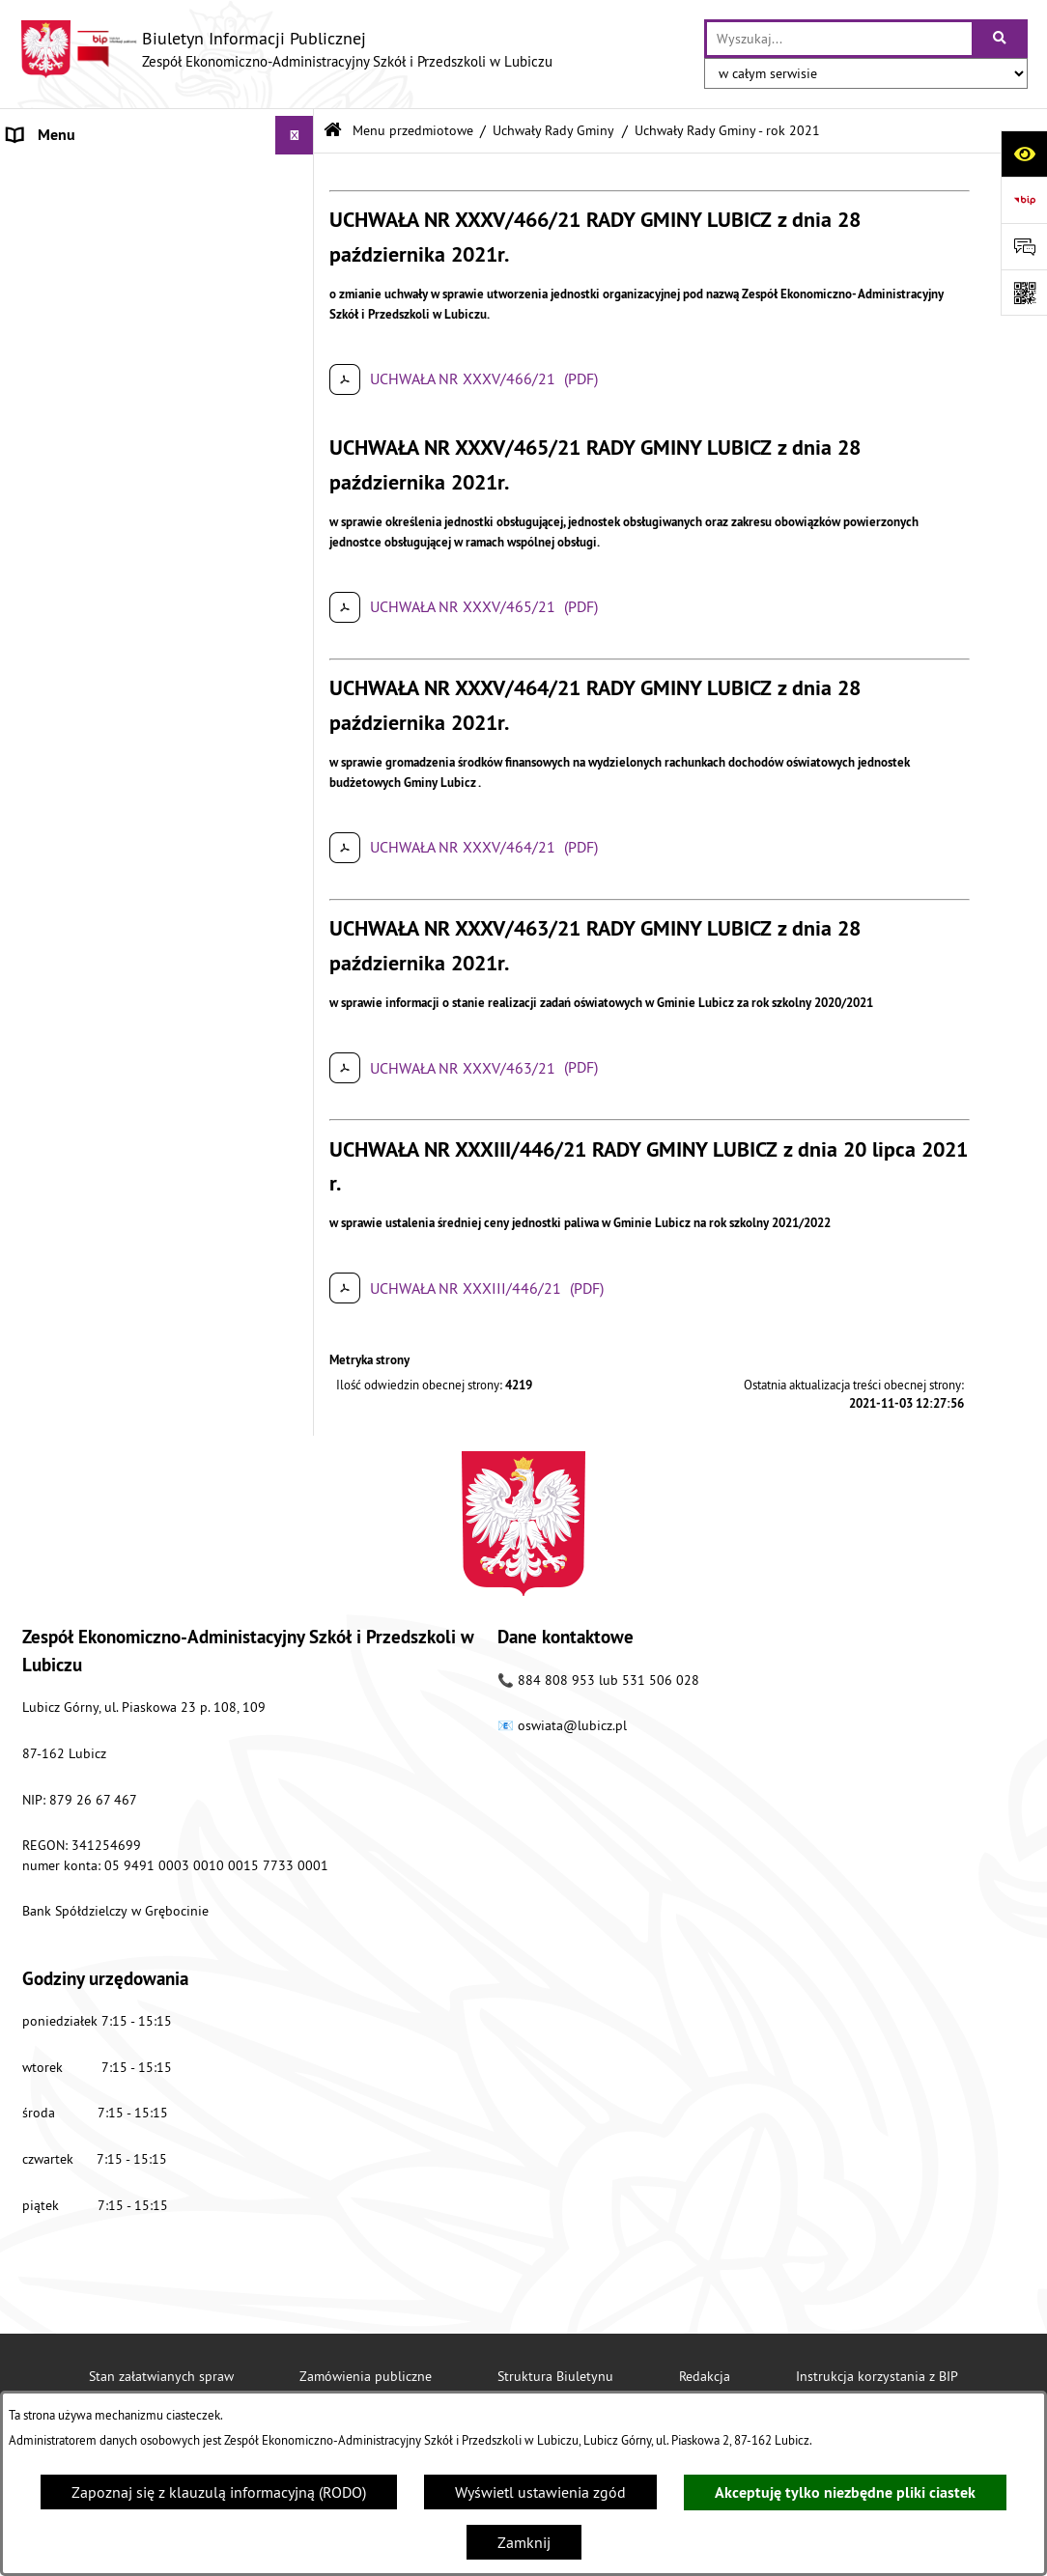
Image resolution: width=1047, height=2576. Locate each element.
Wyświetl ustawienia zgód (540, 2492)
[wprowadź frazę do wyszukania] (839, 38)
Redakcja (704, 2376)
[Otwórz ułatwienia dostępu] (1024, 153)
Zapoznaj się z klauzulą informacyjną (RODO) (218, 2492)
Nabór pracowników (74, 991)
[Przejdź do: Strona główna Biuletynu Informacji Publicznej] (333, 131)
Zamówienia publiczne (365, 2376)
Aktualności (46, 1030)
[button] (299, 174)
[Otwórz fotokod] (1024, 292)
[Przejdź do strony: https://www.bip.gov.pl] (1024, 200)
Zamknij (524, 2542)
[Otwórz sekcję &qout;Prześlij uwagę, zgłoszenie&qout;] (1024, 246)
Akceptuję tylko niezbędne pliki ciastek (845, 2492)
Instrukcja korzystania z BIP (877, 2376)
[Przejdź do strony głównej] (285, 49)
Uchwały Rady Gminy (553, 130)
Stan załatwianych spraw (161, 2376)
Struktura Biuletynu (555, 2376)
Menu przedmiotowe (76, 173)
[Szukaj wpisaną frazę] (1001, 38)
